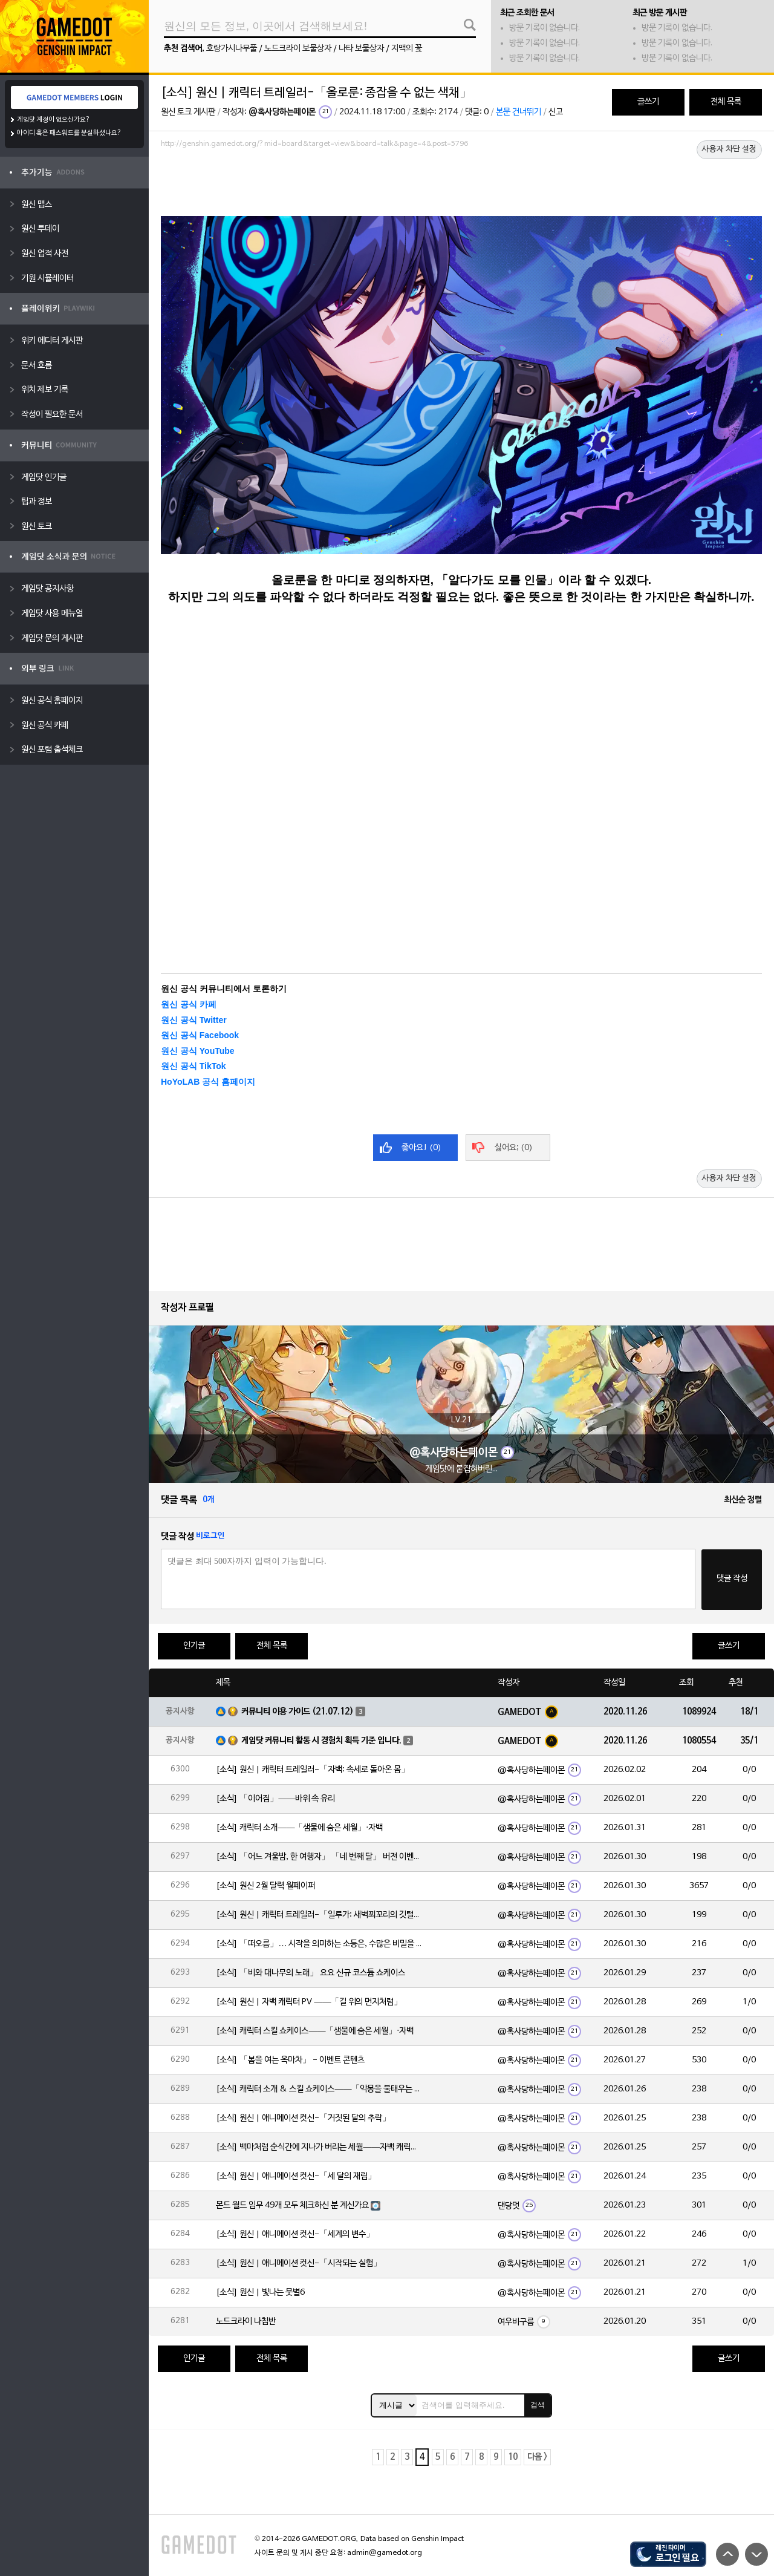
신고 (555, 112)
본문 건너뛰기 (518, 112)
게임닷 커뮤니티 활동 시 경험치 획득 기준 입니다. (321, 1740)
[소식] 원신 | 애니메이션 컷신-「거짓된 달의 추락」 (303, 2118)
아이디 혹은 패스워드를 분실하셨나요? (69, 133)
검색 (537, 2405)
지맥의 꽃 (406, 48)
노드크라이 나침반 (246, 2321)
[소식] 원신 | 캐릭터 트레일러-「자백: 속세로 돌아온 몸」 (312, 1769)
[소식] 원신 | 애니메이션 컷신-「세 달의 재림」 (296, 2176)
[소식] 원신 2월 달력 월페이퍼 (265, 1886)
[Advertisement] (461, 186)
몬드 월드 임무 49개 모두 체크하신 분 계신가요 (292, 2205)
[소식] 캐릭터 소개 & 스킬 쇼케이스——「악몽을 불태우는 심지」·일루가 (318, 2089)
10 (513, 2457)
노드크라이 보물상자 (297, 48)
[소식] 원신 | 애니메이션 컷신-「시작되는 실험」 (299, 2263)
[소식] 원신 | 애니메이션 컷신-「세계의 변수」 (295, 2234)
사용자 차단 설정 (729, 149)
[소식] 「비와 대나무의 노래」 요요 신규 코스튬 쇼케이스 (310, 1973)
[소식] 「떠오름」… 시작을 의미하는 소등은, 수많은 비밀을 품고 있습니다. (318, 1944)
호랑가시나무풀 (231, 48)
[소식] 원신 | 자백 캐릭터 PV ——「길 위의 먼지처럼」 (309, 2002)
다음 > (537, 2457)
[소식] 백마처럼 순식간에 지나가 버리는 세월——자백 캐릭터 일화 (318, 2147)
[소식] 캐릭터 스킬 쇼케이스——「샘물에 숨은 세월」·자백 (315, 2031)
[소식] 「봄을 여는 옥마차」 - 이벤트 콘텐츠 (290, 2060)
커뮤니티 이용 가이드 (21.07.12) (297, 1711)
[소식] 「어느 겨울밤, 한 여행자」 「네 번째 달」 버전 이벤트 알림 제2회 (318, 1857)
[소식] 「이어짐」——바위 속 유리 (275, 1798)
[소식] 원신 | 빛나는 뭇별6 (260, 2292)
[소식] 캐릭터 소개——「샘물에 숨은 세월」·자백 (299, 1827)
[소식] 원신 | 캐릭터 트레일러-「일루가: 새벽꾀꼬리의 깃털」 (318, 1915)
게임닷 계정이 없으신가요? (53, 119)
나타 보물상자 (361, 48)
